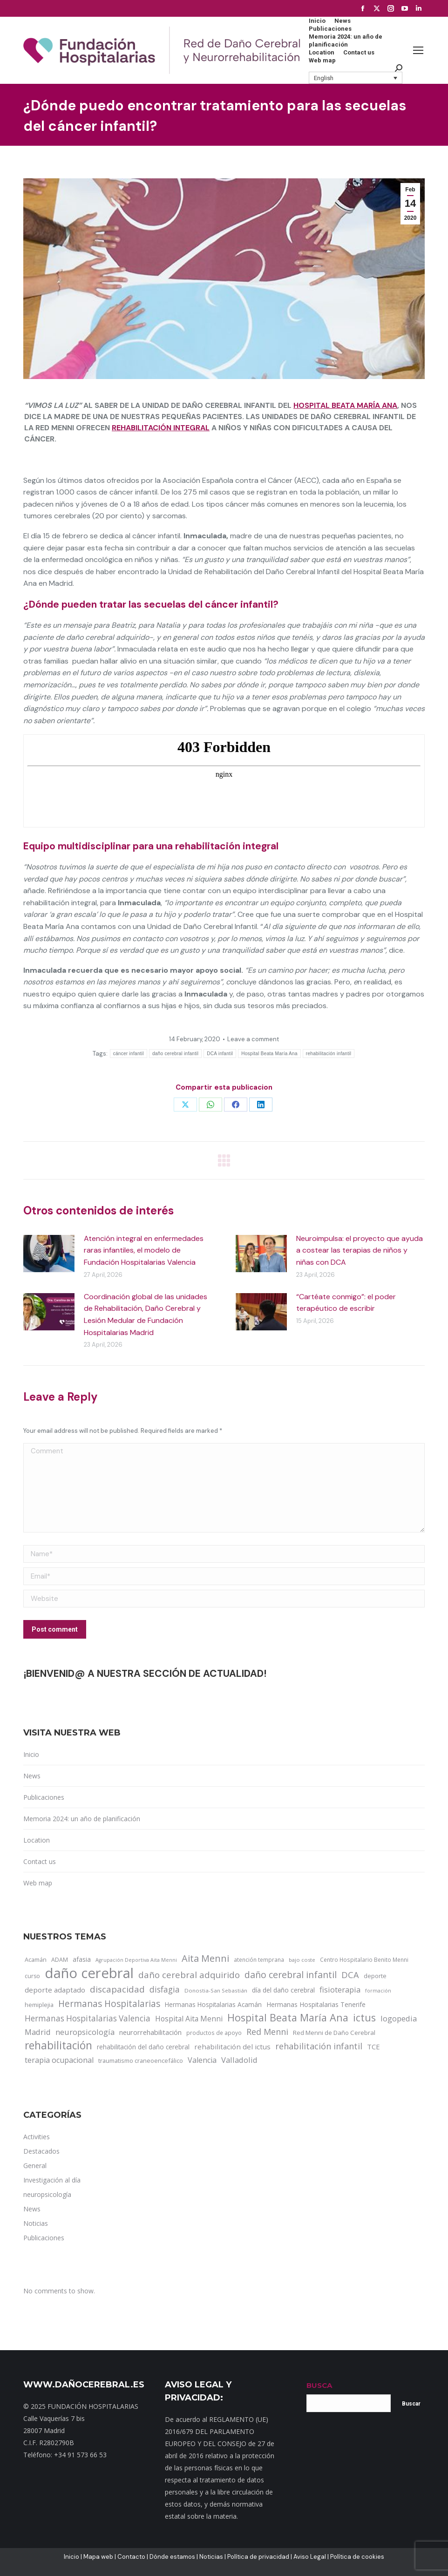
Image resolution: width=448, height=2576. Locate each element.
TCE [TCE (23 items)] (373, 2046)
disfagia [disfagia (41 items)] (164, 1989)
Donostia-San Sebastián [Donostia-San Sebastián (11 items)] (215, 1990)
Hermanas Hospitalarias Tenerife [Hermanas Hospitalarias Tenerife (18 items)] (316, 2004)
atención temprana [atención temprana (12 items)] (259, 1959)
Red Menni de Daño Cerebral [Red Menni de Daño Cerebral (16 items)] (334, 2032)
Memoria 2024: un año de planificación (81, 1818)
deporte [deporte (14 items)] (375, 1976)
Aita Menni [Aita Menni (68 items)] (205, 1958)
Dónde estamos (172, 2557)
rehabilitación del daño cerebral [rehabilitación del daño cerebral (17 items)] (143, 2046)
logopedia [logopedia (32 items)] (398, 2018)
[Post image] (49, 1253)
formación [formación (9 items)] (378, 1990)
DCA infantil (220, 1053)
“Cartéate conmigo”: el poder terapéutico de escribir (346, 1303)
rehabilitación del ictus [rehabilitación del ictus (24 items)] (232, 2046)
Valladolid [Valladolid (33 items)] (239, 2059)
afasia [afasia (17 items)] (82, 1959)
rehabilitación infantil (329, 1053)
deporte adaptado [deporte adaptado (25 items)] (55, 1989)
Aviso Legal (309, 2557)
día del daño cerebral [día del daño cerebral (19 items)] (283, 1990)
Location (36, 1840)
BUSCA (319, 2385)
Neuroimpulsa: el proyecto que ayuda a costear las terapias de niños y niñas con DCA (359, 1250)
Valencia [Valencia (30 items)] (202, 2060)
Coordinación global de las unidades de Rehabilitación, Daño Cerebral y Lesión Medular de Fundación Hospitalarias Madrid (145, 1314)
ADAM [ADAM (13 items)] (59, 1960)
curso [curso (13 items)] (32, 1976)
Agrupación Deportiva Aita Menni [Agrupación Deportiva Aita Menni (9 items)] (136, 1960)
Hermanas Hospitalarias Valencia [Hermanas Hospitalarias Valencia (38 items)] (87, 2018)
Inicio (31, 1754)
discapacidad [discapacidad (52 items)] (117, 1989)
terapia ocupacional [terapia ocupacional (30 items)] (59, 2060)
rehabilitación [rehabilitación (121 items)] (58, 2046)
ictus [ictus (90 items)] (364, 2018)
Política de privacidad (258, 2557)
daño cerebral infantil (175, 1053)
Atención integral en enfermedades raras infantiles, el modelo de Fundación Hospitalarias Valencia (144, 1250)
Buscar (411, 2403)
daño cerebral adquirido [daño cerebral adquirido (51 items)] (189, 1974)
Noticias (211, 2557)
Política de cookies (357, 2557)
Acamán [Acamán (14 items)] (36, 1959)
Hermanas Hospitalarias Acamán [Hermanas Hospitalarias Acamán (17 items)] (213, 2004)
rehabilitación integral (161, 428)
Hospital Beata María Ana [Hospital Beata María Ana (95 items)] (287, 2018)
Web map (37, 1882)
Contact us (39, 1861)
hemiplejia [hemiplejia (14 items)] (39, 2004)
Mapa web (98, 2557)
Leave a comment (253, 1039)
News (32, 1775)
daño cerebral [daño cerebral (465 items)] (89, 1973)
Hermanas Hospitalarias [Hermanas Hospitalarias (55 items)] (109, 2004)
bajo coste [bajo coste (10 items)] (302, 1959)
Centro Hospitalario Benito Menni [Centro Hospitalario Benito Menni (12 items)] (364, 1959)
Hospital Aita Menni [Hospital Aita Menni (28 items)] (189, 2018)
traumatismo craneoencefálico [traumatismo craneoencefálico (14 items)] (140, 2060)
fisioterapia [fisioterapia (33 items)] (339, 1989)
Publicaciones (43, 1797)
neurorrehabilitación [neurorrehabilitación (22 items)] (150, 2032)
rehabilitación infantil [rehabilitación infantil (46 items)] (318, 2046)
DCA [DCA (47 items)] (350, 1974)
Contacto (131, 2557)
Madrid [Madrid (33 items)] (38, 2032)
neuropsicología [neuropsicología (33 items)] (85, 2032)
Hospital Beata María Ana (345, 405)
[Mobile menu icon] (418, 50)
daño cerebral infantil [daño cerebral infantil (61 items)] (290, 1975)
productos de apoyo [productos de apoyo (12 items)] (214, 2032)
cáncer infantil (128, 1053)
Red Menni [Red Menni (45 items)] (267, 2031)
